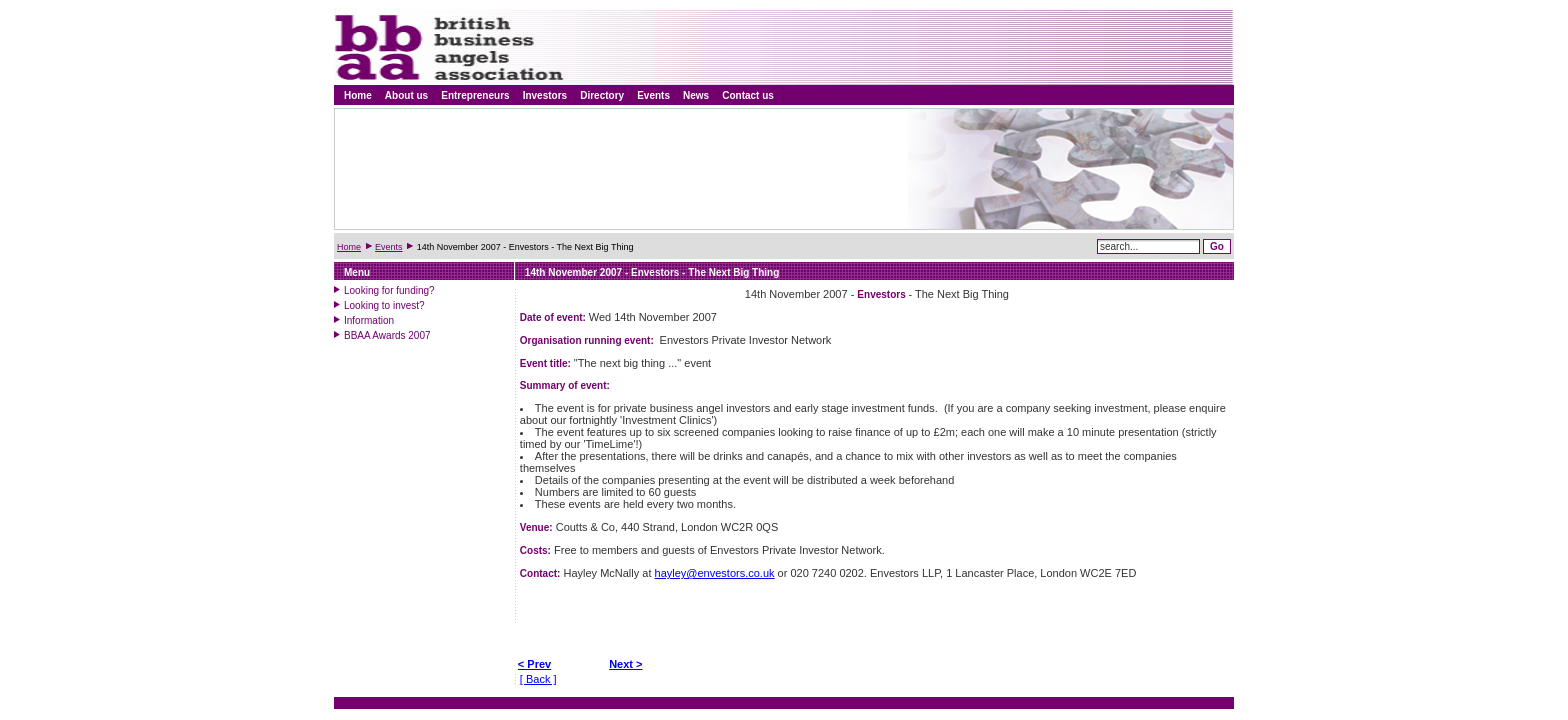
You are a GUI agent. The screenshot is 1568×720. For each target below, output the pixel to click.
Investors (545, 95)
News (696, 95)
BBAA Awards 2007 (387, 335)
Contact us (748, 95)
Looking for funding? (389, 290)
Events (653, 95)
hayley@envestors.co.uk (715, 573)
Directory (602, 95)
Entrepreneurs (475, 95)
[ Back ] (538, 679)
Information (369, 320)
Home (358, 95)
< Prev (534, 664)
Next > (625, 664)
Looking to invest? (384, 305)
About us (406, 95)
